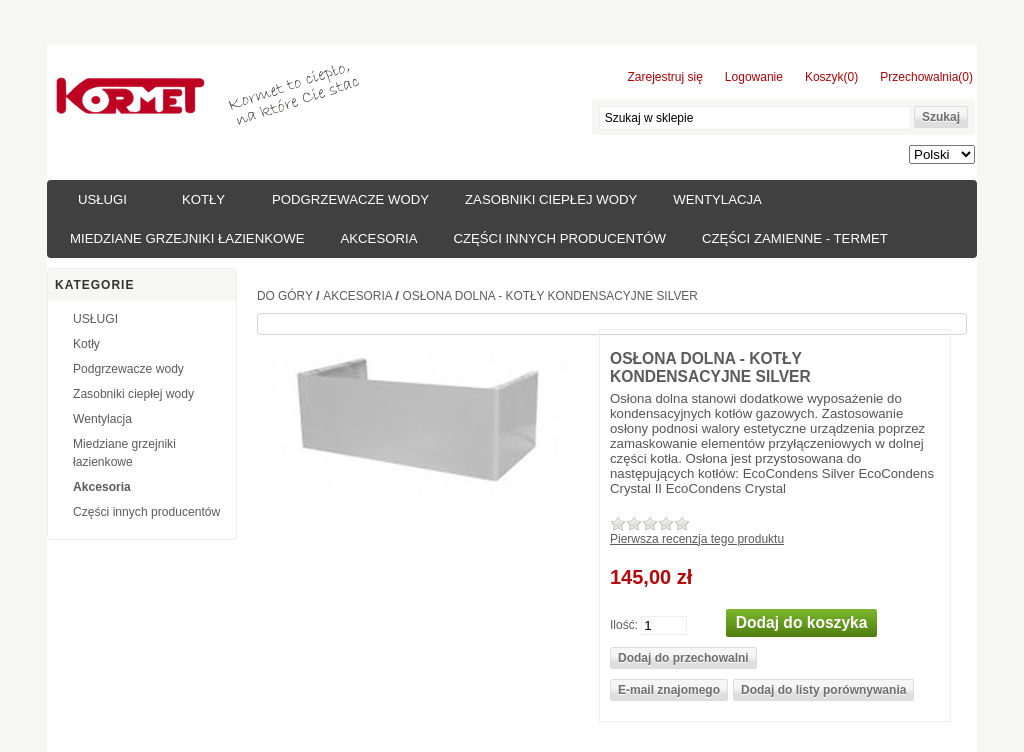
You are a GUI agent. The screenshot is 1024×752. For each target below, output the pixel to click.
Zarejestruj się (665, 77)
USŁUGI (102, 199)
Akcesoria (378, 238)
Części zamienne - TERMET (795, 238)
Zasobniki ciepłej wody (551, 199)
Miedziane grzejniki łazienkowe (187, 238)
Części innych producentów (559, 238)
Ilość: (624, 624)
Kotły (203, 199)
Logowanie (754, 77)
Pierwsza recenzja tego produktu (697, 539)
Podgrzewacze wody (350, 199)
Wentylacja (717, 199)
